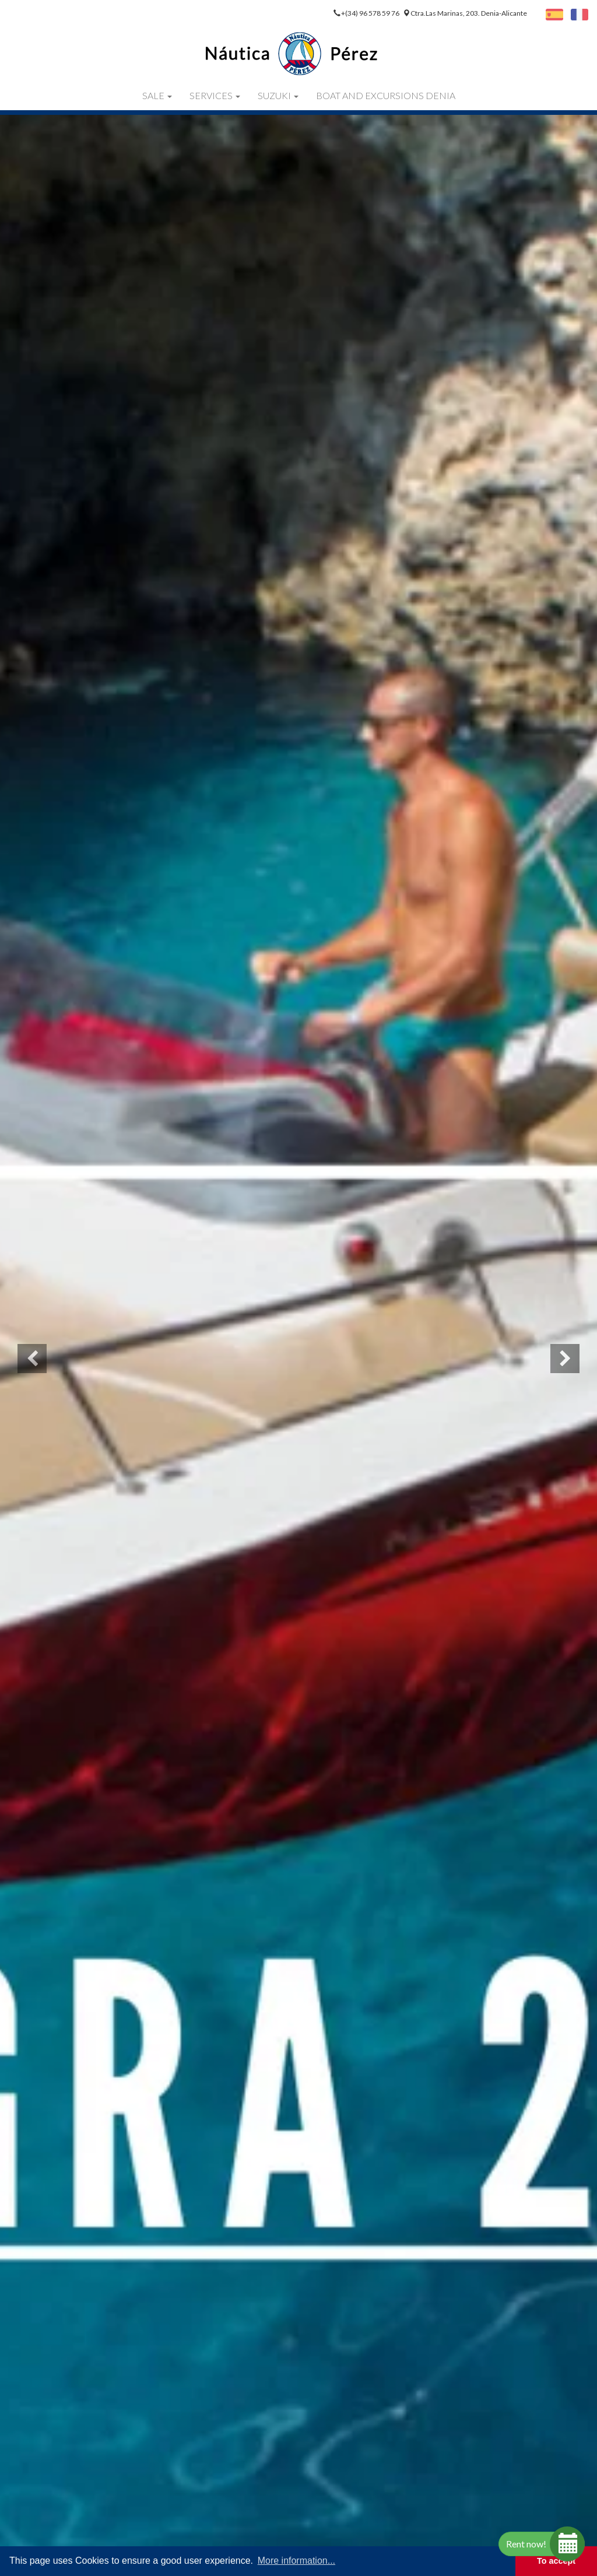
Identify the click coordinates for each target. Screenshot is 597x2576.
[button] (32, 1358)
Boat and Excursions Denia (385, 95)
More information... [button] (296, 2561)
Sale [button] (157, 95)
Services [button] (214, 95)
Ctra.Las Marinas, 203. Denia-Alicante (468, 13)
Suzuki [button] (278, 95)
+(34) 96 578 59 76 (371, 13)
